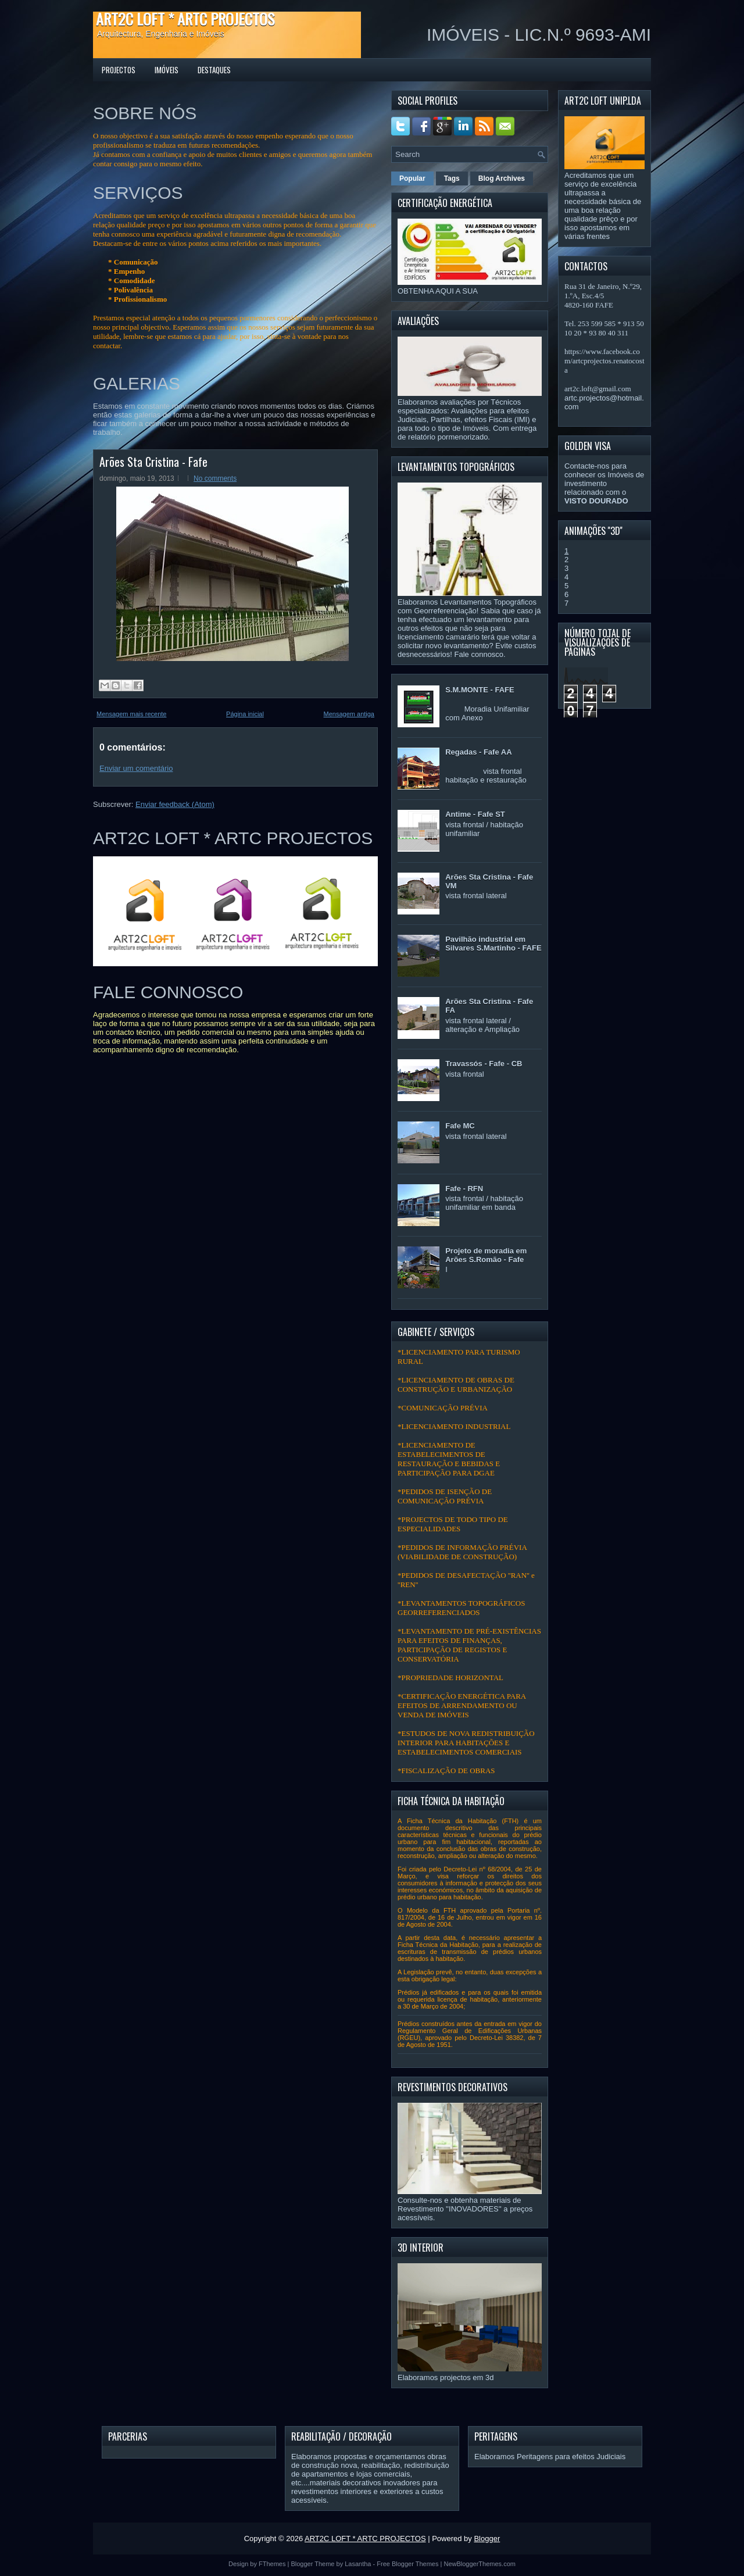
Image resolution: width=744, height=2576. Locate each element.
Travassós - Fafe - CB (483, 1063)
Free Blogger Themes (407, 2563)
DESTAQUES (214, 70)
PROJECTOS (118, 70)
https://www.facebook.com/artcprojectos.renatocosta (604, 360)
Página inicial (245, 713)
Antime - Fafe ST (475, 814)
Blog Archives (501, 178)
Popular (412, 178)
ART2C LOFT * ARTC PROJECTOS (185, 19)
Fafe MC (460, 1125)
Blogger (487, 2538)
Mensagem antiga (349, 713)
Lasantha (358, 2563)
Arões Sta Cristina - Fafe (153, 461)
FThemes (272, 2563)
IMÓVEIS (166, 70)
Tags (452, 178)
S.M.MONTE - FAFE (479, 689)
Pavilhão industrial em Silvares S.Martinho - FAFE (493, 943)
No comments (215, 478)
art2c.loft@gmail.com (597, 388)
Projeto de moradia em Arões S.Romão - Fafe (486, 1255)
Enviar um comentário (136, 768)
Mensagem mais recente (131, 713)
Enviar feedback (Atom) (174, 804)
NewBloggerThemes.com (479, 2563)
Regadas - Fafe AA (478, 752)
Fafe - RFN (464, 1188)
